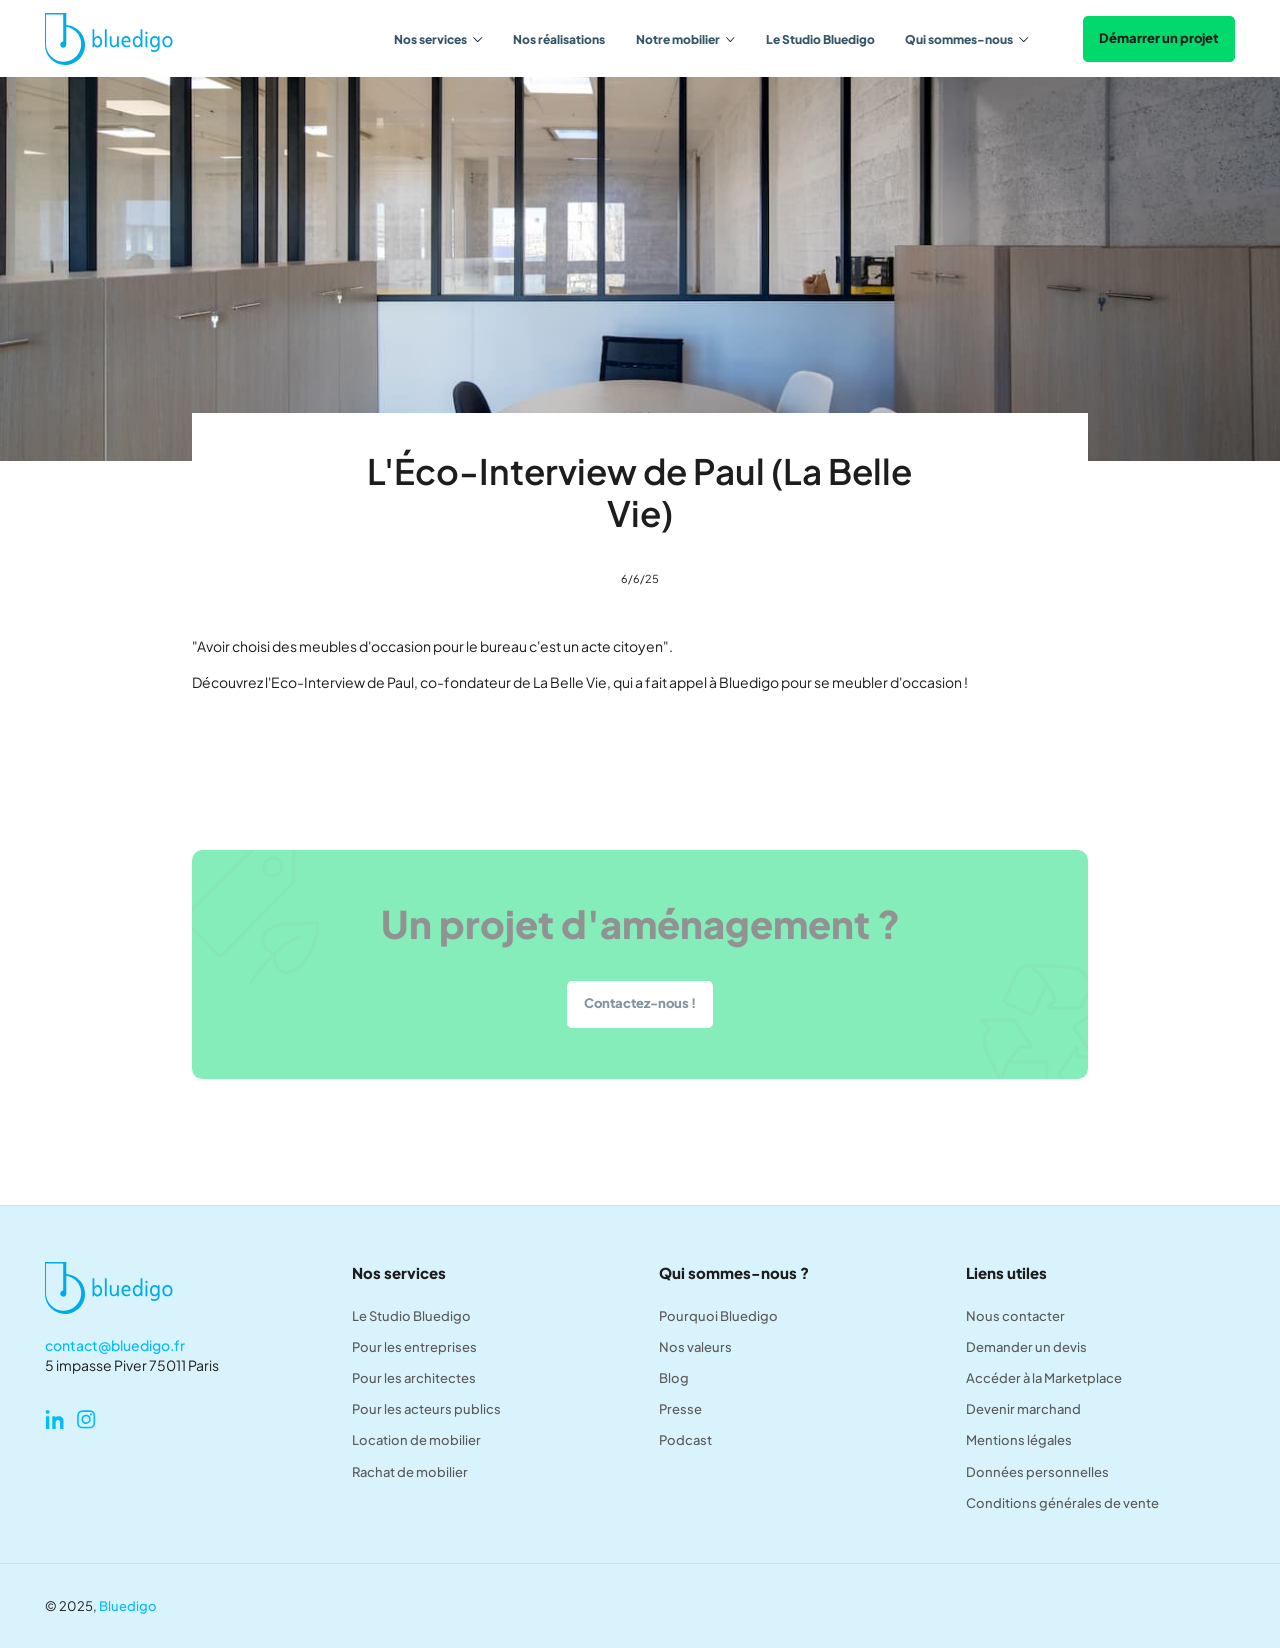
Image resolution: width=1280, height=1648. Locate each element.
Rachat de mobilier (410, 1472)
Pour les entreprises (414, 1347)
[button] (438, 39)
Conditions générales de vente (1062, 1503)
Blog (674, 1378)
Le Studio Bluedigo (820, 39)
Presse (680, 1409)
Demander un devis (1026, 1347)
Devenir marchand (1023, 1409)
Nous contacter (1015, 1316)
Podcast (685, 1440)
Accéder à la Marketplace (1044, 1378)
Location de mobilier (416, 1440)
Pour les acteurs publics (426, 1409)
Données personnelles (1037, 1472)
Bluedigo (128, 1606)
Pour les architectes (414, 1378)
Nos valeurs (695, 1347)
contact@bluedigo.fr (115, 1345)
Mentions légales (1019, 1440)
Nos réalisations (559, 39)
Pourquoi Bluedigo (718, 1316)
